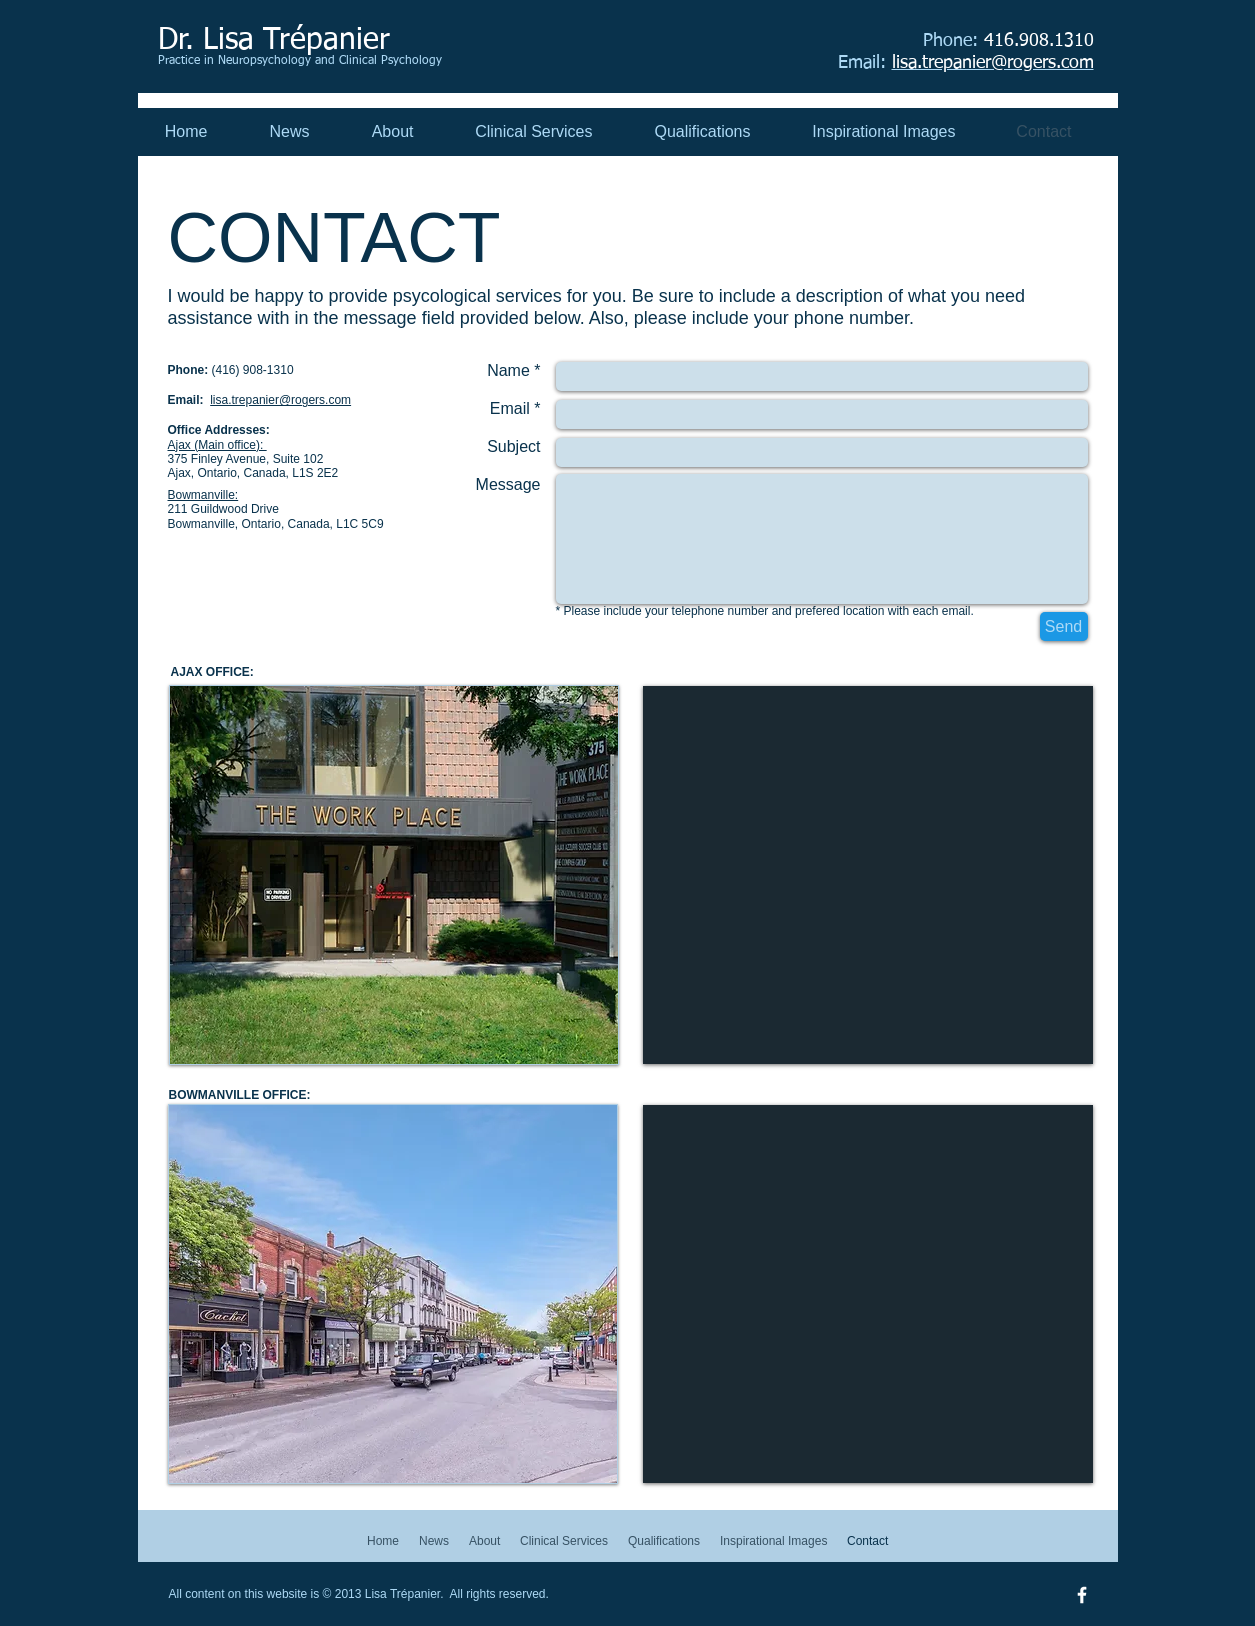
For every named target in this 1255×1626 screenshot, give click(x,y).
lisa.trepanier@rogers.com (280, 400)
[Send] (1064, 626)
